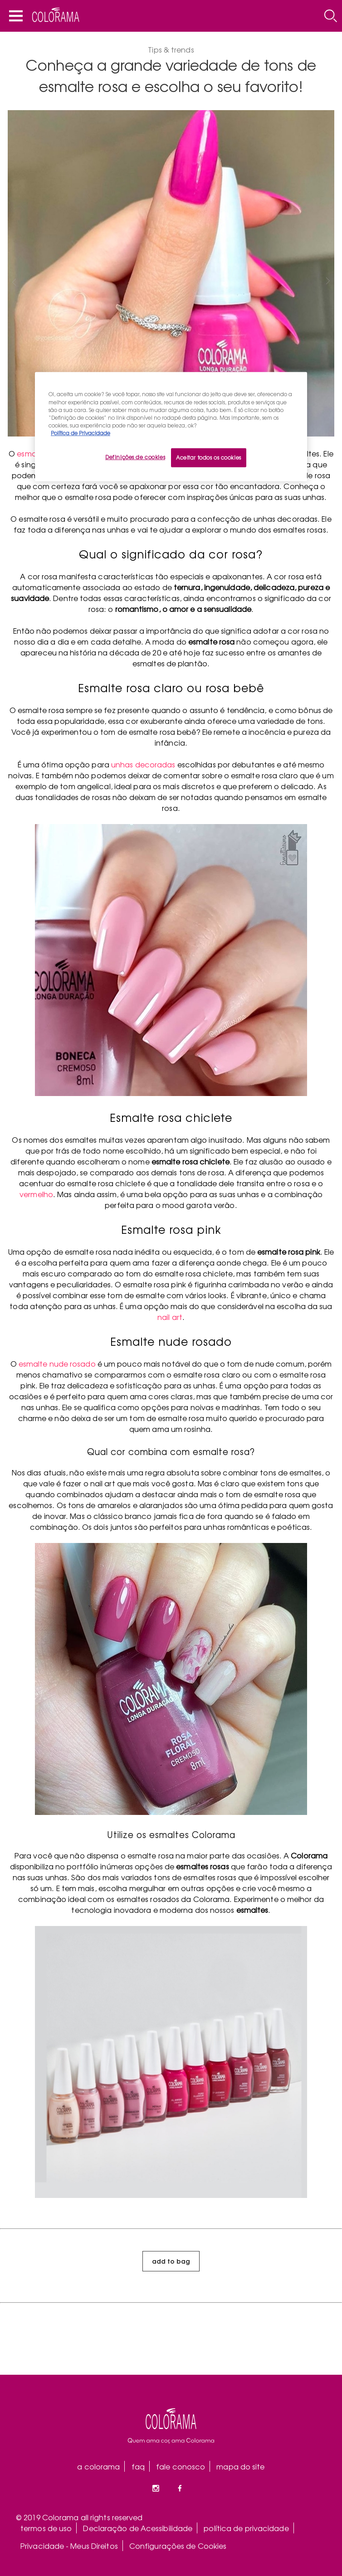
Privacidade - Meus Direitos (69, 2545)
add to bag (171, 2261)
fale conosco (180, 2466)
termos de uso (46, 2528)
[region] (171, 426)
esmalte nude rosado (57, 1363)
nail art (169, 1316)
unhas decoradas (143, 764)
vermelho (36, 1194)
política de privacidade (246, 2528)
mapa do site (240, 2466)
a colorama (98, 2466)
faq (138, 2466)
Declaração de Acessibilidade (137, 2528)
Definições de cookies (135, 457)
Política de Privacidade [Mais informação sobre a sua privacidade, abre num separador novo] (80, 433)
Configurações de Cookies (177, 2545)
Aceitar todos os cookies (208, 457)
